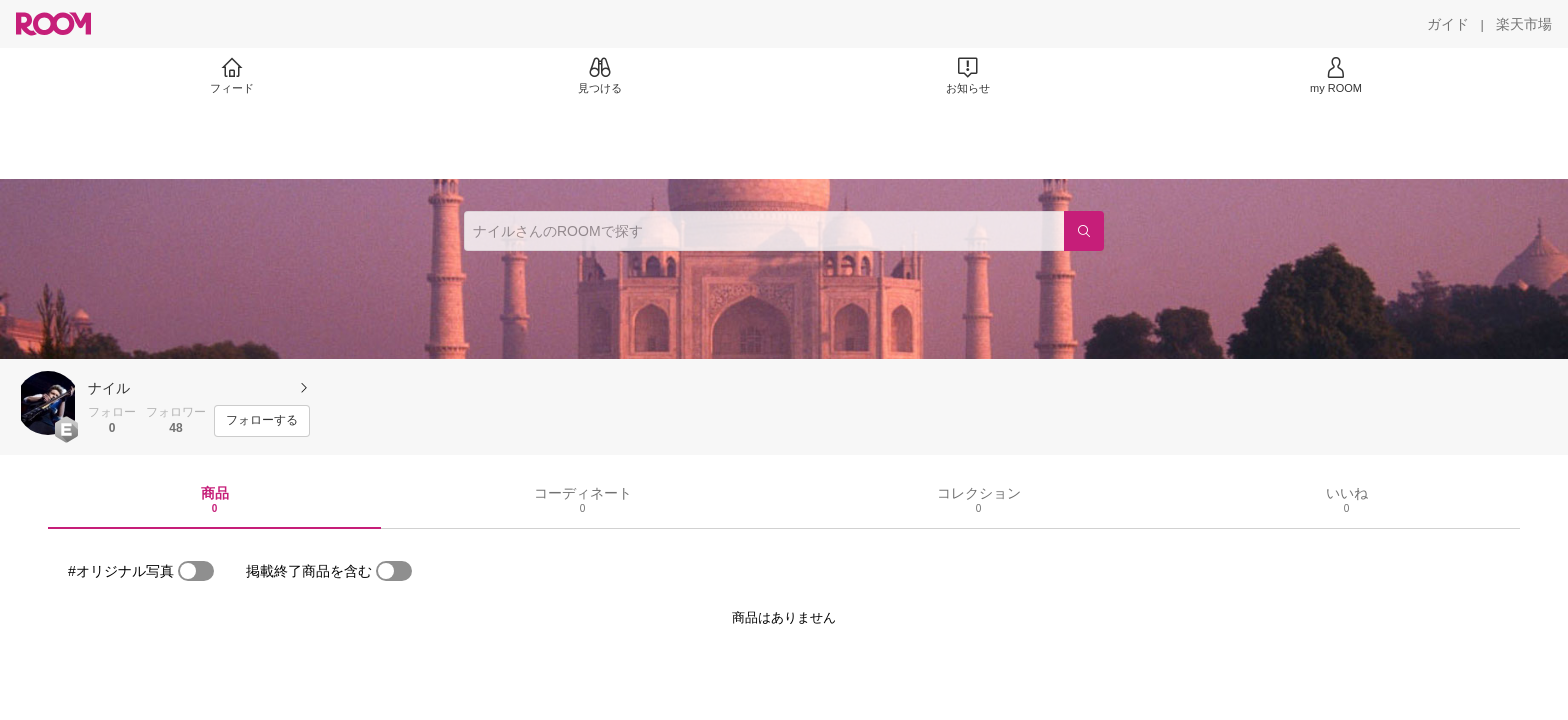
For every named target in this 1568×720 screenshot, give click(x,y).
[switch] (196, 571)
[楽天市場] (1524, 24)
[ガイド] (1448, 24)
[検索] (1084, 231)
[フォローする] (262, 421)
